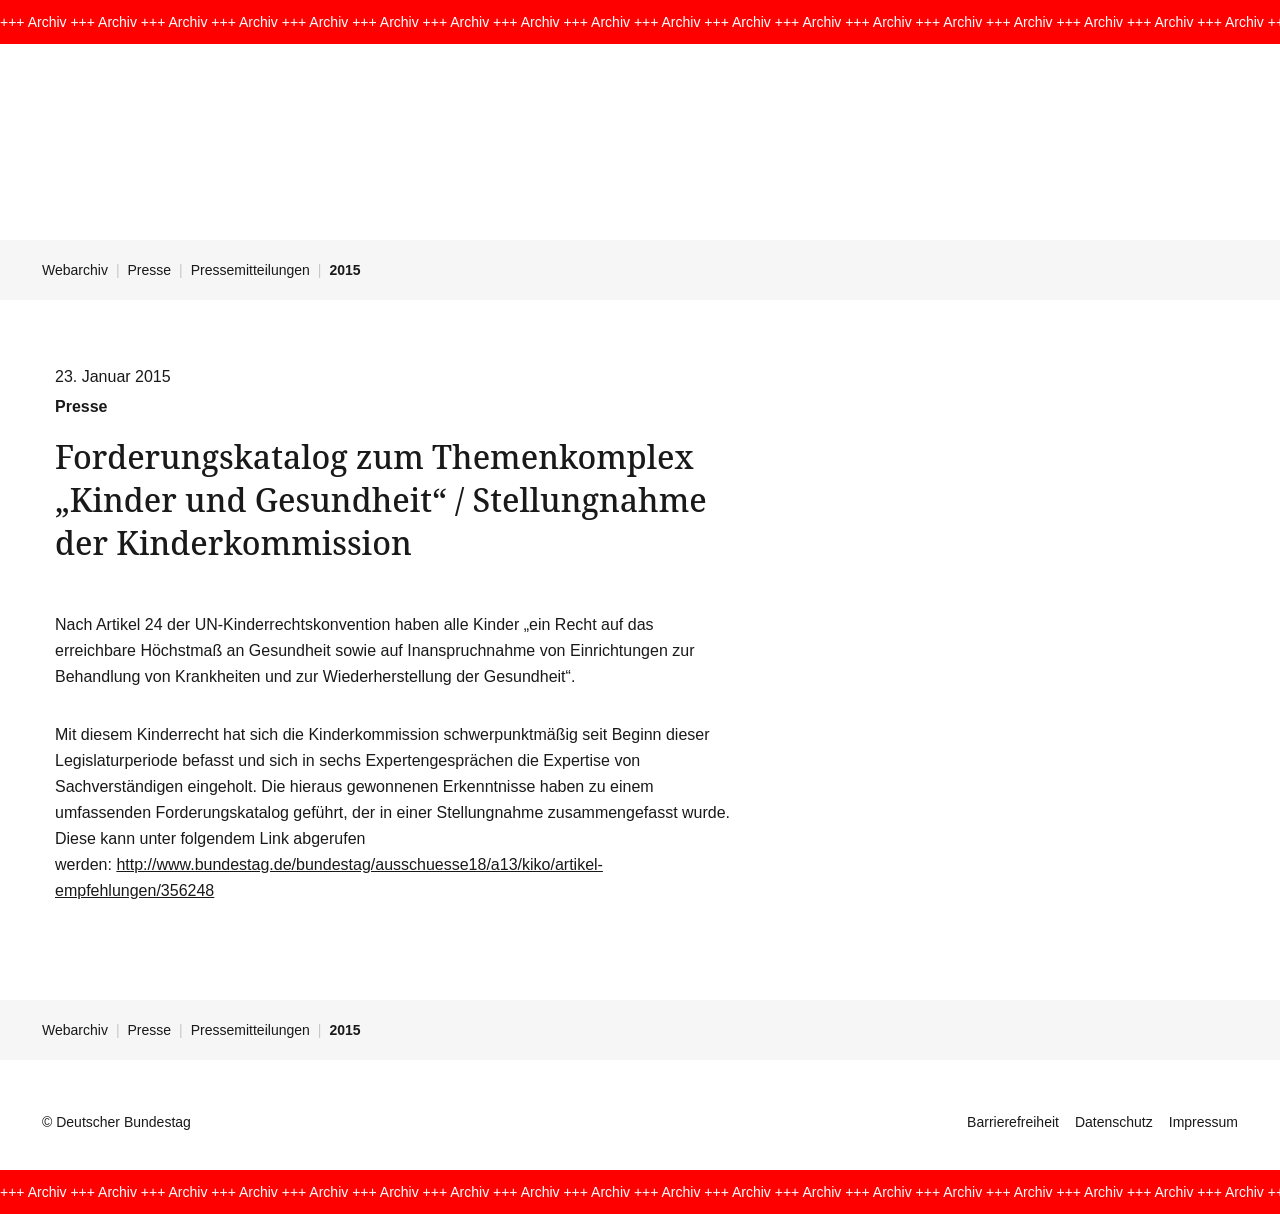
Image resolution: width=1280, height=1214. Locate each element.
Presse (150, 270)
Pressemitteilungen (250, 270)
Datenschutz (1114, 1122)
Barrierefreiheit (1013, 1122)
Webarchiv (75, 270)
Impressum (1203, 1122)
